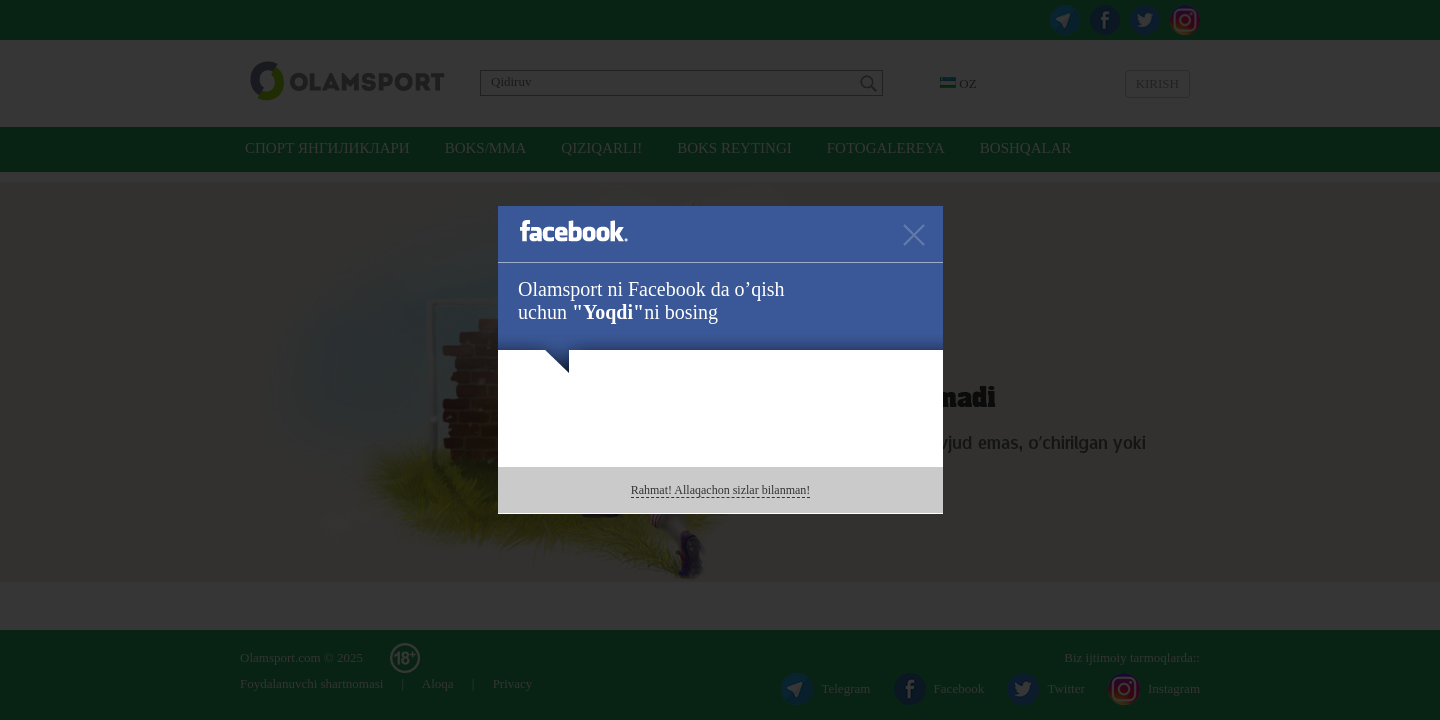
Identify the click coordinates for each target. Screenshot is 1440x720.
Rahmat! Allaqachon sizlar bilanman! (721, 490)
